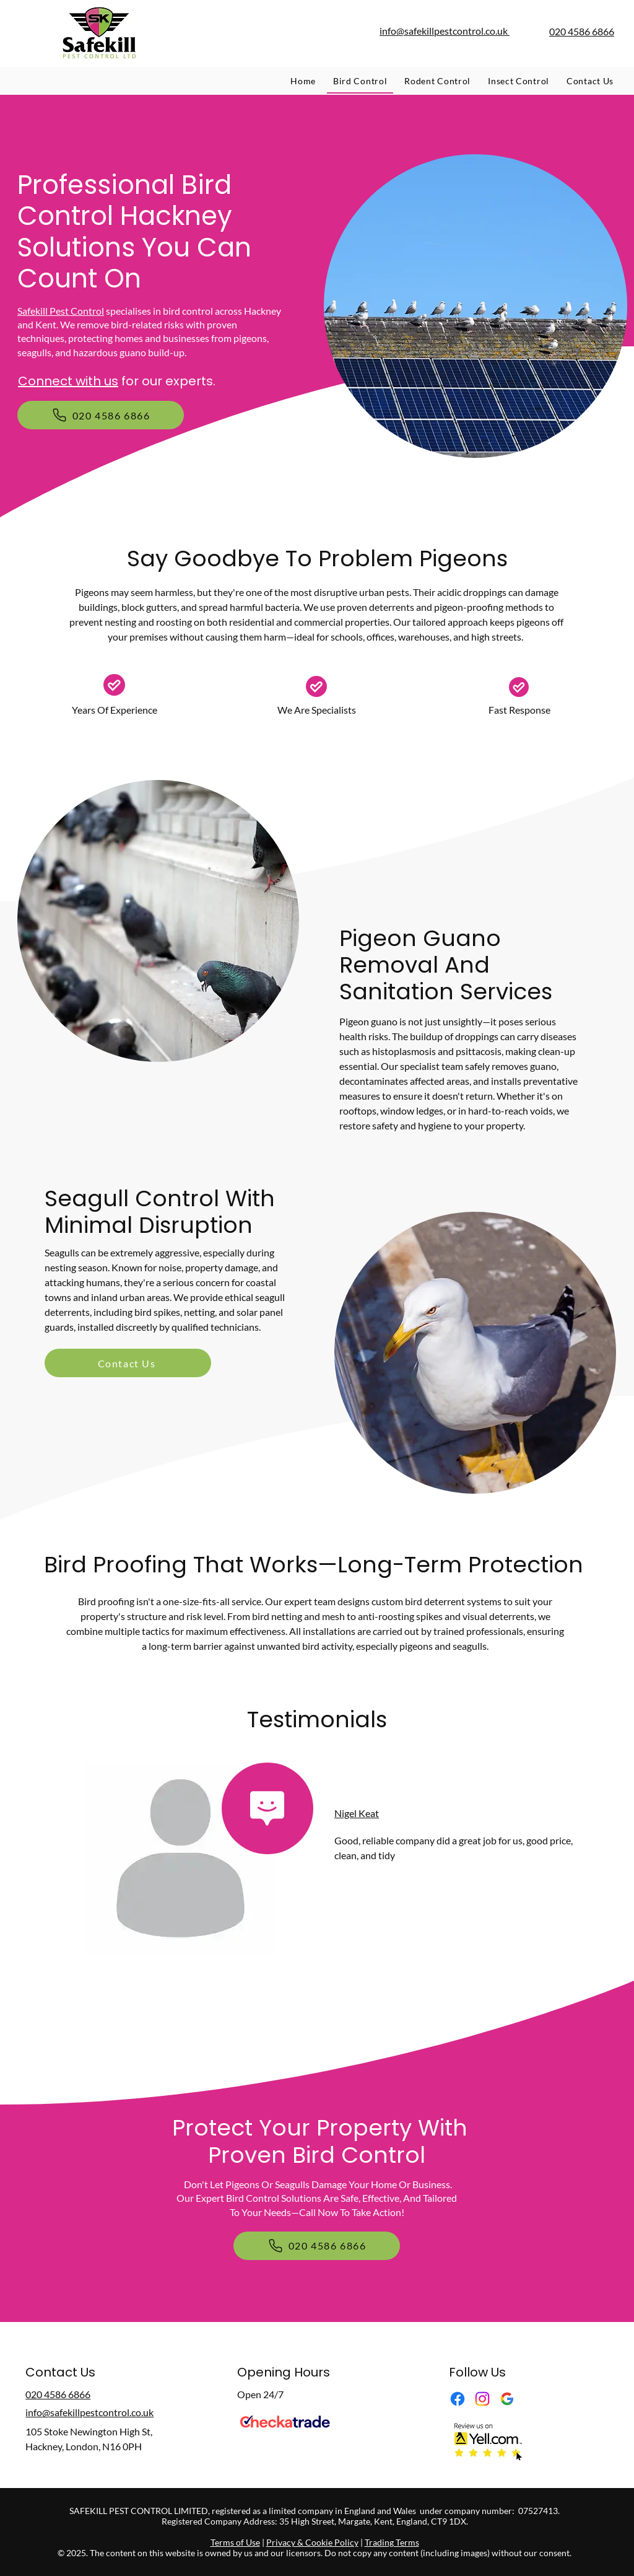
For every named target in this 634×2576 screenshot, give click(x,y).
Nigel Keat (356, 1813)
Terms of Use (235, 2542)
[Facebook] (457, 2399)
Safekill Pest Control (60, 311)
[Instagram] (482, 2399)
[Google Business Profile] (507, 2399)
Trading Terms (392, 2542)
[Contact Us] (128, 1363)
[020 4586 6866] (100, 415)
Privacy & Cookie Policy (312, 2542)
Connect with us (68, 381)
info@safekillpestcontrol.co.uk (445, 31)
